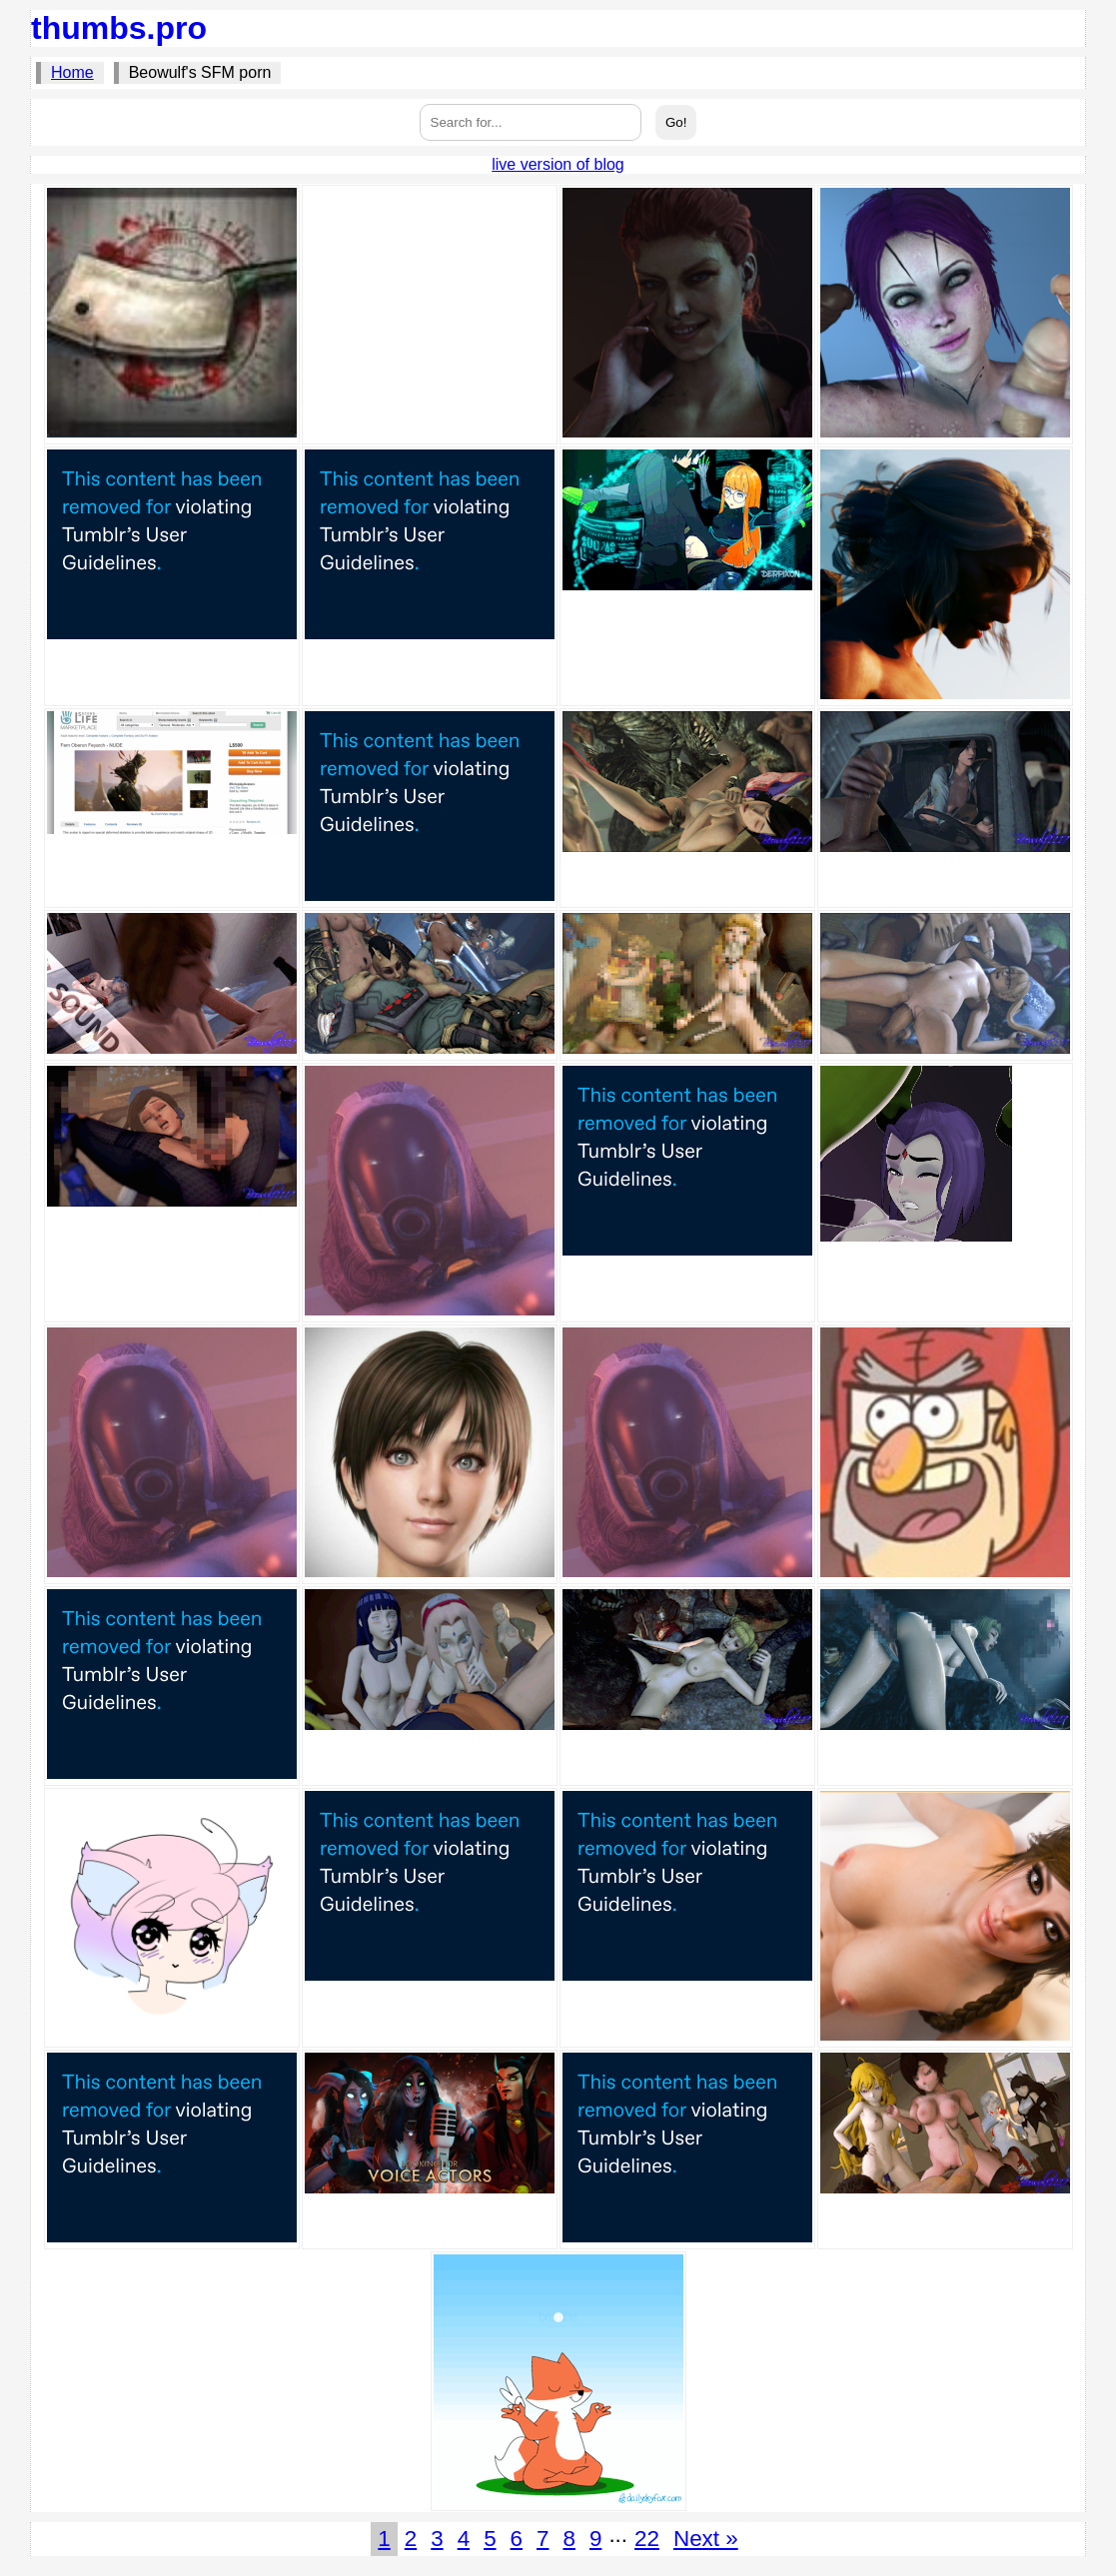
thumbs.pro (119, 28)
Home (72, 72)
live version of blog (558, 164)
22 (646, 2538)
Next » (705, 2538)
